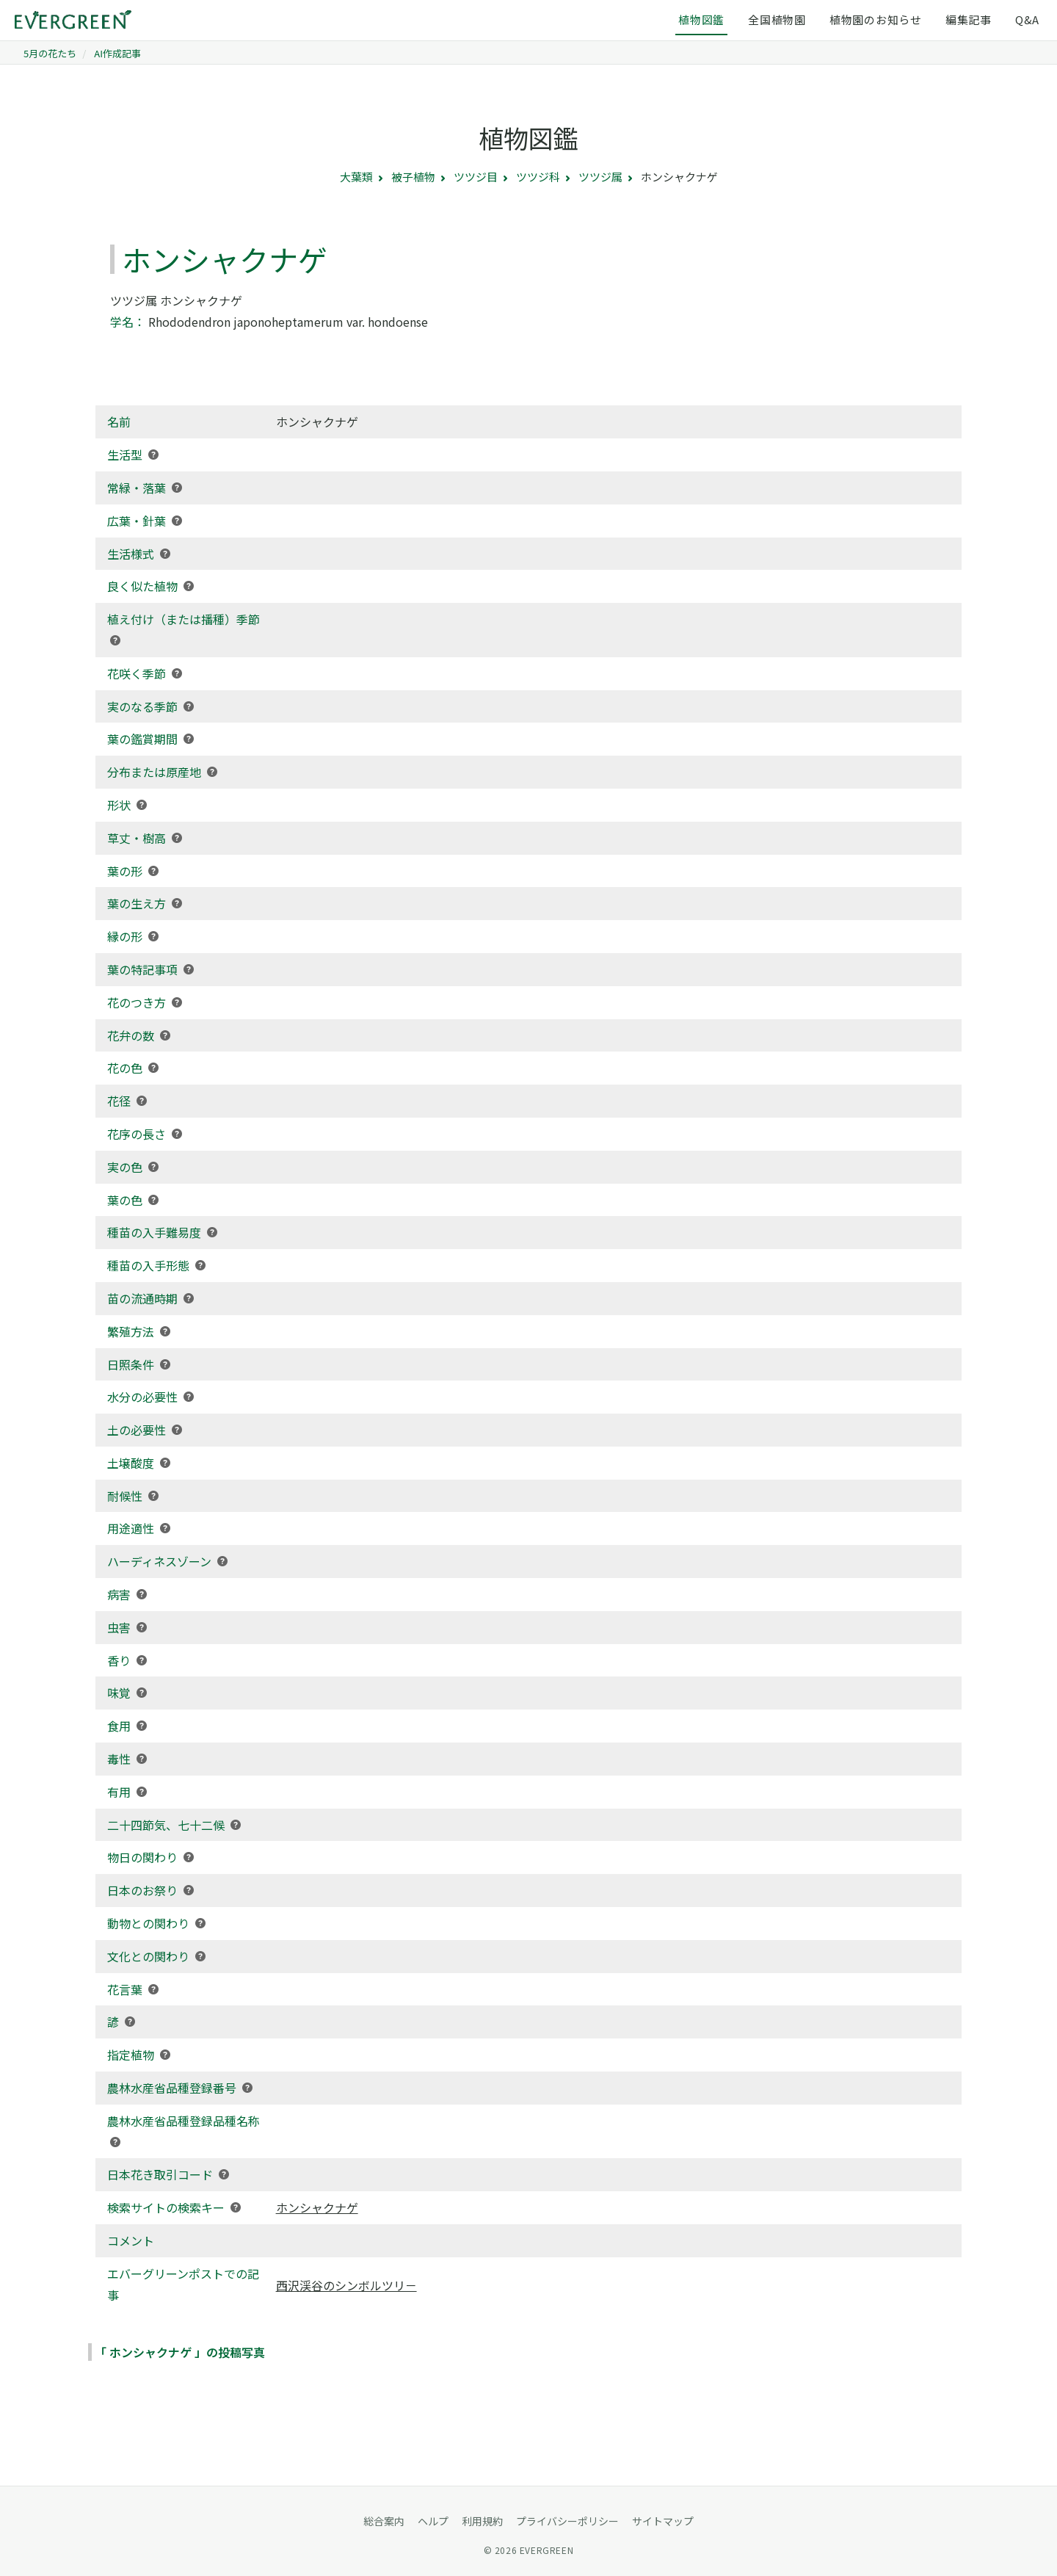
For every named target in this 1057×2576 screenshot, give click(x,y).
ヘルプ (433, 2521)
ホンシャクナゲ (317, 2207)
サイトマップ (663, 2521)
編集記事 (968, 19)
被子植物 (413, 176)
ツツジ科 (538, 176)
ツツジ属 (600, 176)
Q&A (1027, 19)
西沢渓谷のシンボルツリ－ (346, 2285)
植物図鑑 (701, 19)
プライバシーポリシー (567, 2521)
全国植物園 (777, 19)
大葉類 (356, 176)
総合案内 (383, 2521)
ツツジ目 (476, 176)
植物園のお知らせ (875, 19)
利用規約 (482, 2521)
